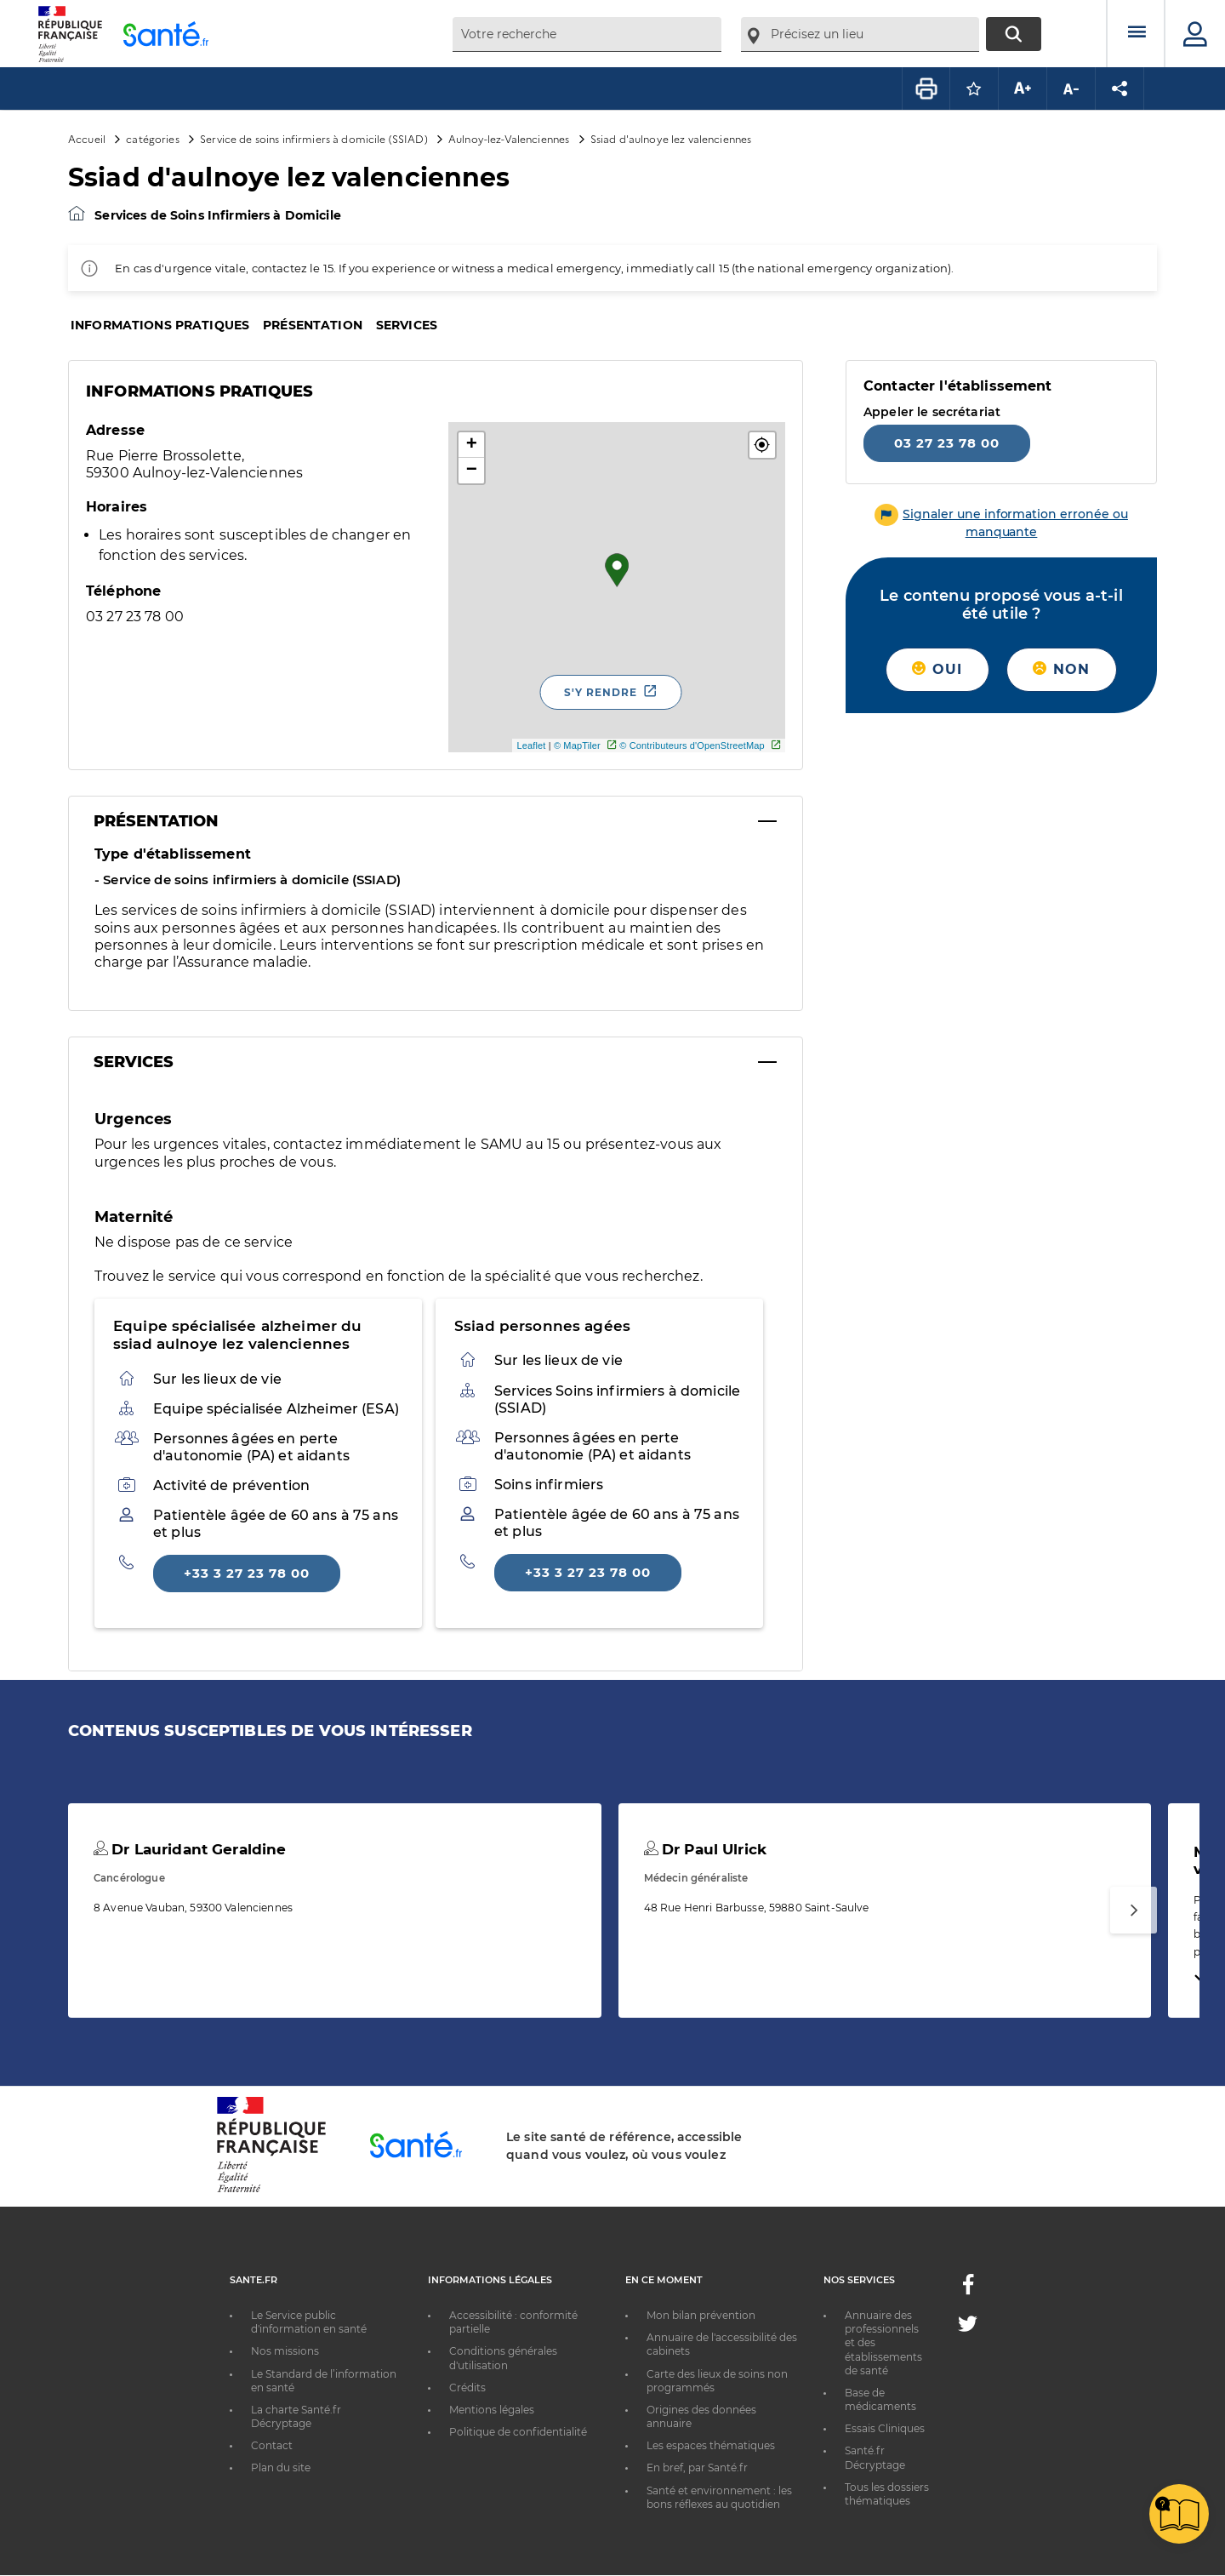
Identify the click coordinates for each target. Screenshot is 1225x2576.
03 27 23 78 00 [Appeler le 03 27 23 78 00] (947, 443)
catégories (152, 138)
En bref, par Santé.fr (697, 2467)
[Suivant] (1133, 1910)
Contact (272, 2445)
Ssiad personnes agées (542, 1325)
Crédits (467, 2387)
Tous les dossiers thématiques (887, 2494)
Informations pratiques (160, 325)
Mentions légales (491, 2409)
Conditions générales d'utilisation (503, 2358)
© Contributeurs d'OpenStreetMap (692, 745)
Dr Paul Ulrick (705, 1849)
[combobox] (587, 34)
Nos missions (285, 2351)
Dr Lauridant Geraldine (190, 1849)
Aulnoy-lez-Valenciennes (508, 138)
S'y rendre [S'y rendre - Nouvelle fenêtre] (600, 692)
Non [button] (1061, 669)
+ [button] (471, 445)
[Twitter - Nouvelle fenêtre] (967, 2327)
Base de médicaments (880, 2399)
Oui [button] (937, 669)
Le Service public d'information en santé (309, 2322)
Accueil (86, 138)
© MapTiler (577, 745)
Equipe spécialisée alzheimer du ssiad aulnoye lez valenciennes (237, 1334)
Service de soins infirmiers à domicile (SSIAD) (314, 138)
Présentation (312, 325)
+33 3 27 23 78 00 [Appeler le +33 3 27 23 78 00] (247, 1573)
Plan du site (281, 2467)
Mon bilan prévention (701, 2315)
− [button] (471, 470)
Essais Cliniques (885, 2428)
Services (406, 325)
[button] (762, 445)
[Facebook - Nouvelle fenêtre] (968, 2289)
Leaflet (530, 745)
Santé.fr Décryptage (875, 2457)
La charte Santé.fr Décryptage (296, 2416)
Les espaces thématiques (711, 2445)
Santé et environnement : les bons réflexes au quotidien (719, 2497)
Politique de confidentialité (518, 2431)
